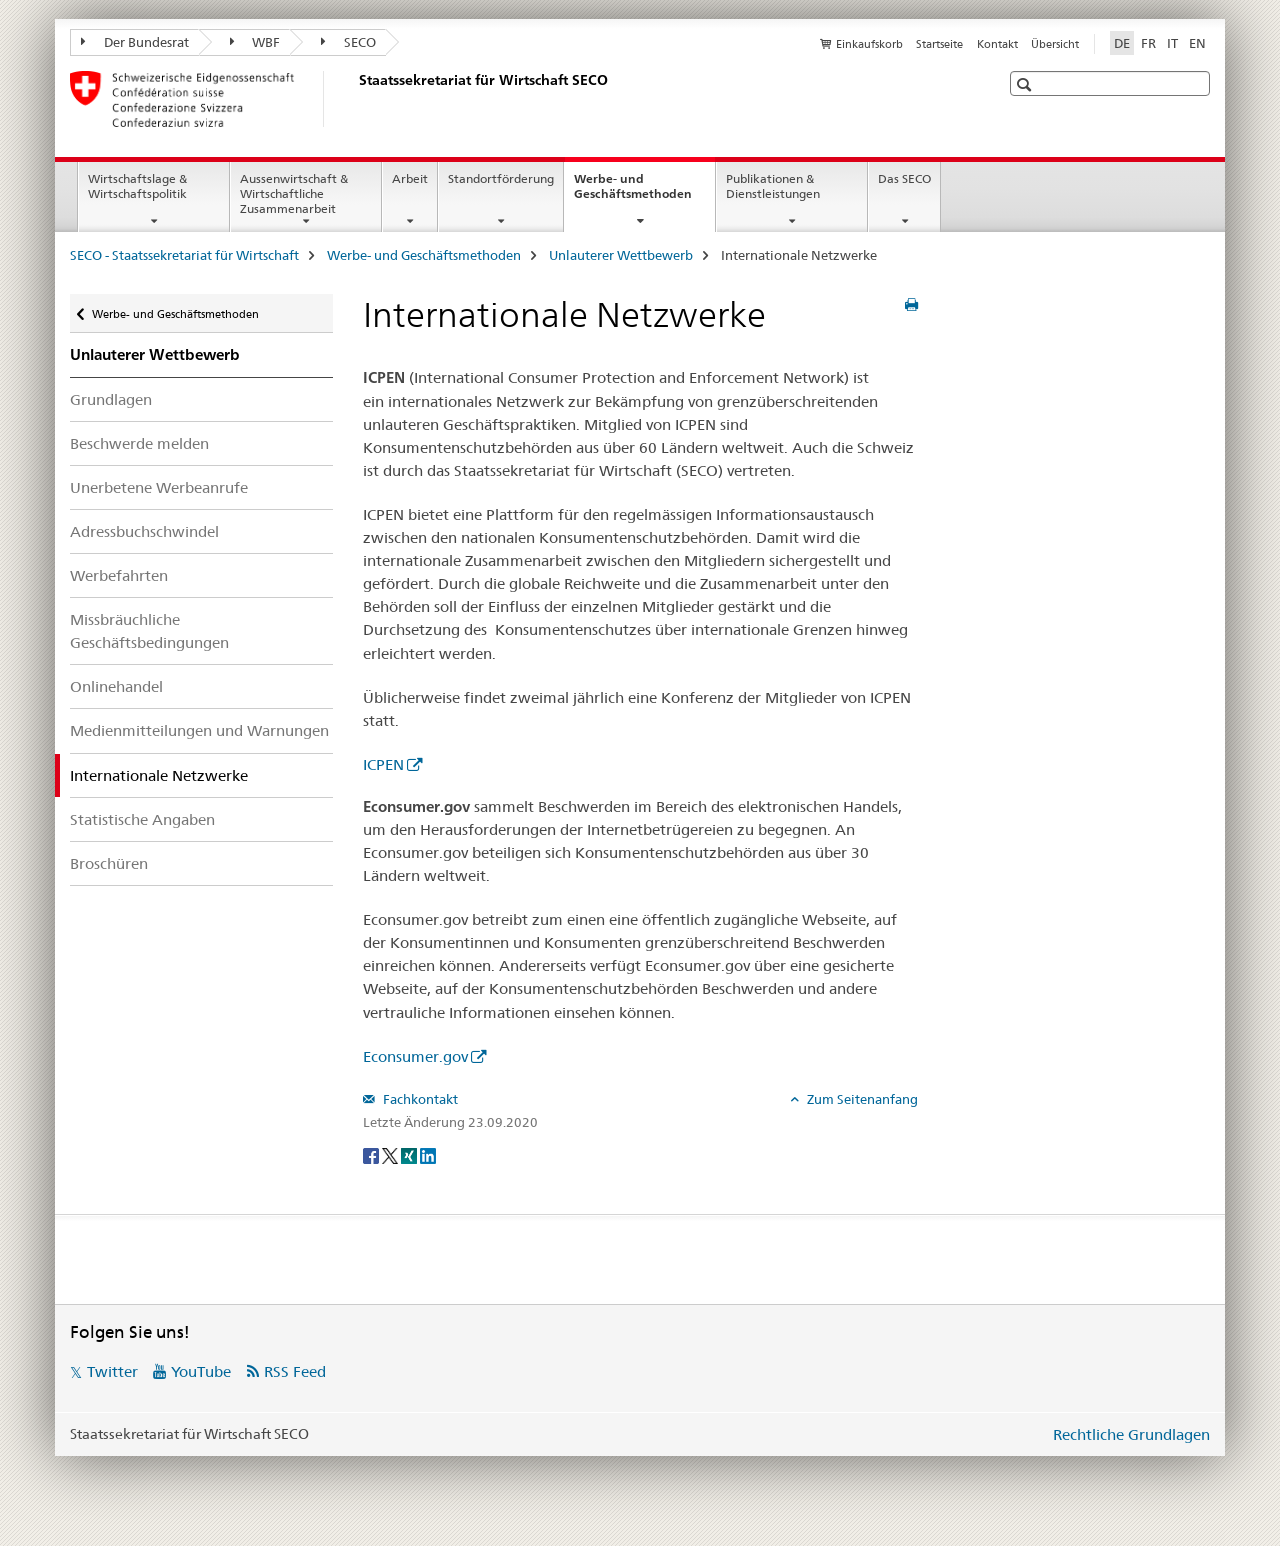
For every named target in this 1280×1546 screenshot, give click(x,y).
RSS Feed (295, 1371)
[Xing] (410, 1155)
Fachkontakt (419, 1099)
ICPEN (383, 764)
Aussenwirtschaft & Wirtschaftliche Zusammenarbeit (294, 193)
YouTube (201, 1371)
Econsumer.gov (415, 1056)
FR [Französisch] (1148, 43)
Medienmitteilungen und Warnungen (199, 730)
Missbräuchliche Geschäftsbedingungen (149, 631)
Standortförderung (501, 178)
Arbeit (410, 178)
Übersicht (1055, 44)
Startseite (939, 44)
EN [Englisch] (1197, 43)
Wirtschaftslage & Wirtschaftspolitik (137, 186)
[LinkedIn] (428, 1155)
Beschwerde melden (139, 443)
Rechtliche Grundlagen (1131, 1434)
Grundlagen (111, 399)
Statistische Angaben (142, 819)
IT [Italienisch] (1172, 43)
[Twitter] (391, 1155)
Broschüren (109, 863)
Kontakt (997, 44)
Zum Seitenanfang (861, 1099)
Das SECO (904, 178)
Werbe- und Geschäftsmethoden (644, 193)
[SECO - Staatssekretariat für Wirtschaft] (355, 99)
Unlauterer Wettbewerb (621, 255)
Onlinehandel (116, 686)
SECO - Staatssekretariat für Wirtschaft (184, 255)
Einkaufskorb (869, 44)
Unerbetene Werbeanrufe (159, 487)
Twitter (112, 1371)
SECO (348, 42)
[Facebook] (372, 1155)
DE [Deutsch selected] (1122, 43)
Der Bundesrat (135, 42)
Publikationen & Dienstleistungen (773, 186)
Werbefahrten (119, 575)
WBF (255, 42)
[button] (1026, 84)
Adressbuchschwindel (144, 531)
